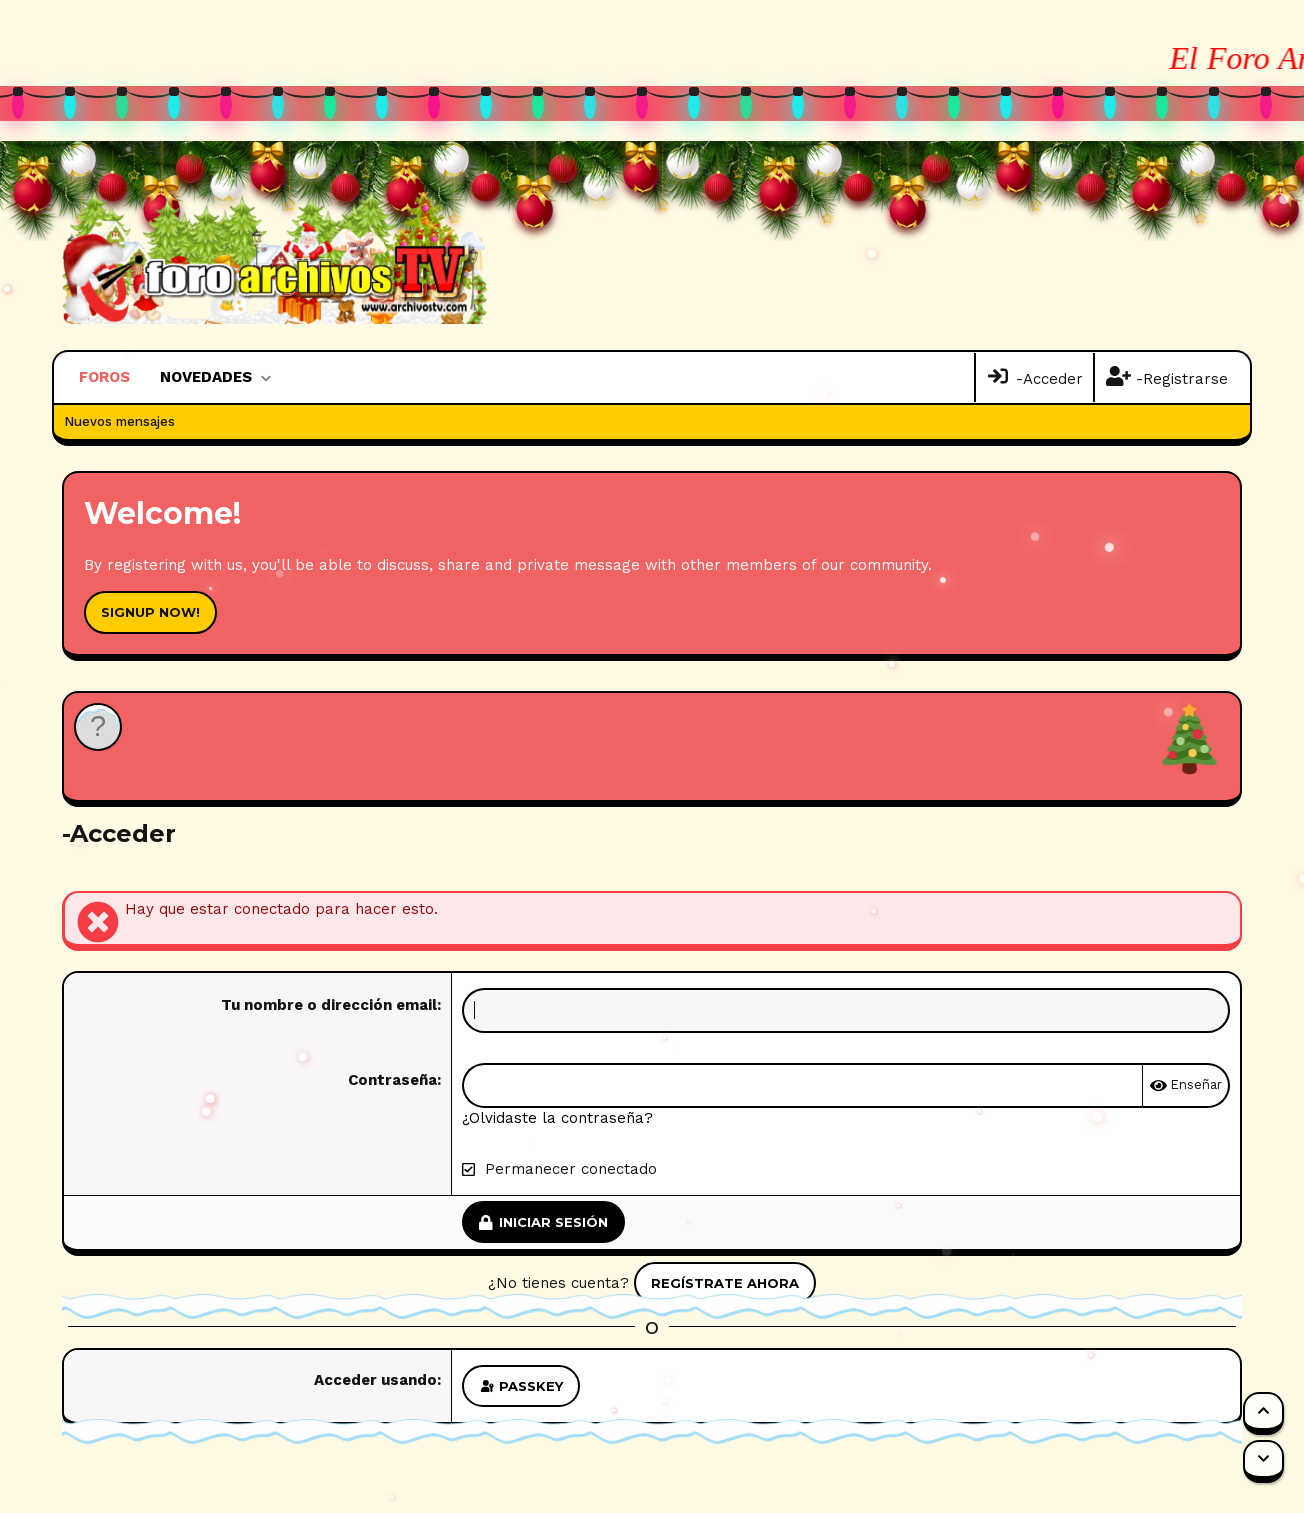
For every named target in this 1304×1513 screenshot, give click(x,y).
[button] (265, 377)
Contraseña (392, 1080)
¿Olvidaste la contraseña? (557, 1118)
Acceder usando (375, 1380)
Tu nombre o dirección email (329, 1005)
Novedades (206, 377)
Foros (104, 377)
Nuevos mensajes (119, 421)
